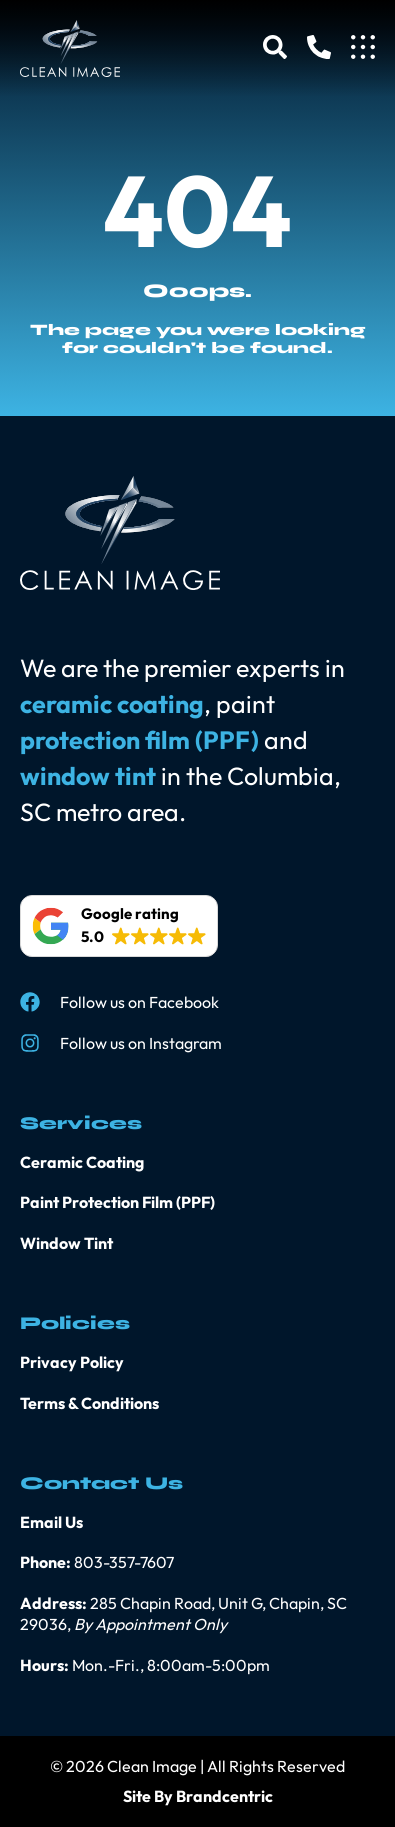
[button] (119, 926)
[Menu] (363, 47)
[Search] (275, 47)
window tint (88, 776)
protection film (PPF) (139, 740)
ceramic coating (112, 704)
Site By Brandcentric (198, 1796)
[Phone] (319, 47)
